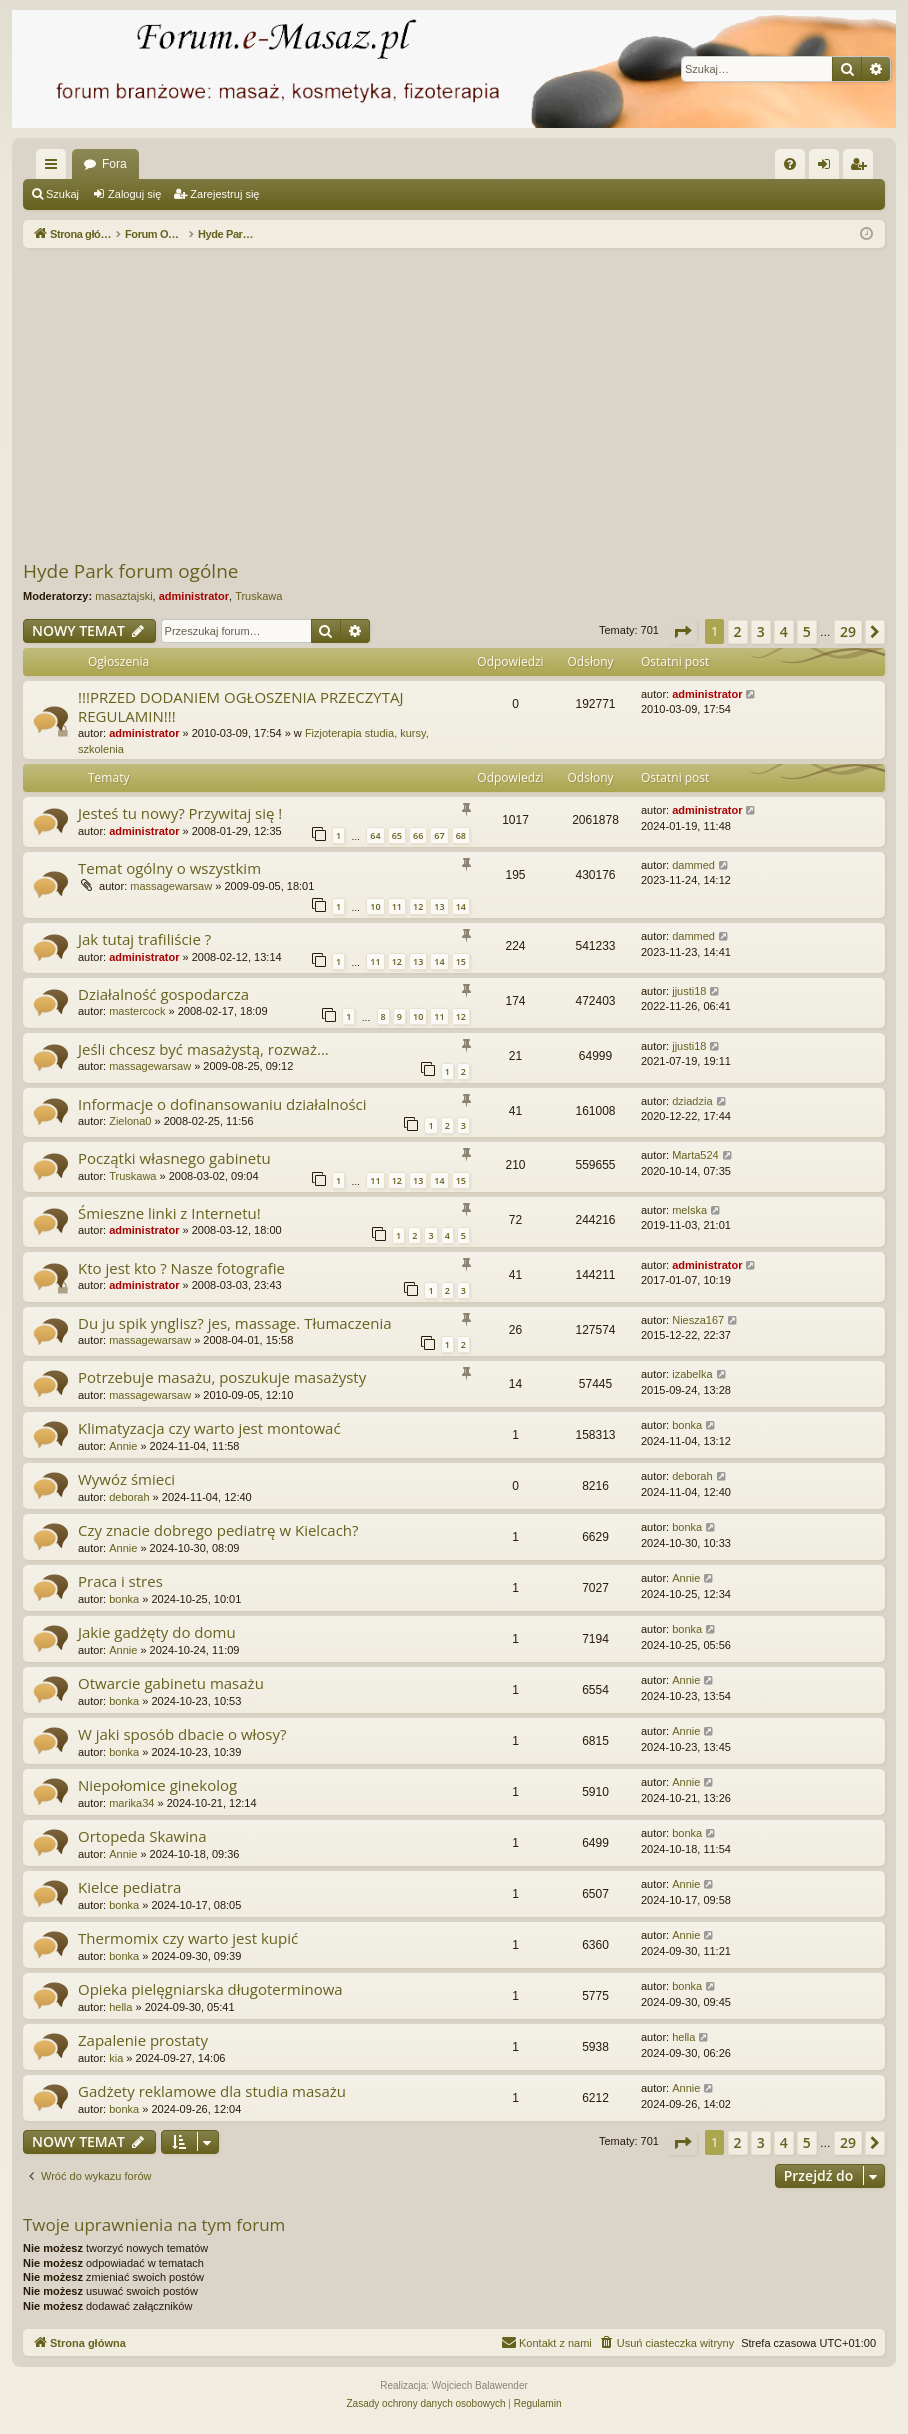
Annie (123, 1446)
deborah (129, 1497)
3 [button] (761, 631)
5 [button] (807, 631)
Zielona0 (130, 1121)
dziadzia (692, 1101)
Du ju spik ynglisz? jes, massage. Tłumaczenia (235, 1323)
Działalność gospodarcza (163, 994)
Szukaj (62, 194)
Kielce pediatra (129, 1887)
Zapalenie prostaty (143, 2040)
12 (418, 906)
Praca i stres (120, 1581)
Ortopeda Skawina (142, 1836)
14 (461, 906)
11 (397, 906)
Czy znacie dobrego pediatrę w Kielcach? (218, 1530)
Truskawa (258, 596)
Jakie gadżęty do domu (157, 1632)
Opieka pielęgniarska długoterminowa (210, 1989)
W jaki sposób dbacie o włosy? (182, 1734)
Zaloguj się (134, 194)
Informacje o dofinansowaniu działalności (222, 1104)
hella (120, 2007)
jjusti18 (689, 991)
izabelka (692, 1374)
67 (439, 835)
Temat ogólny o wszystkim (169, 868)
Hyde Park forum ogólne (131, 571)
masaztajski (123, 596)
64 (375, 835)
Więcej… (55, 168)
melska (689, 1210)
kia (116, 2058)
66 (418, 835)
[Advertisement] (465, 403)
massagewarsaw (171, 886)
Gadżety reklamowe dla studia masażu (212, 2091)
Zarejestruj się (224, 194)
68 (461, 835)
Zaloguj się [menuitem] (828, 168)
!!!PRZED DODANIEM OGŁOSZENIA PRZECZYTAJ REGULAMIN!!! (240, 706)
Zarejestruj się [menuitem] (862, 168)
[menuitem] (790, 164)
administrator (194, 596)
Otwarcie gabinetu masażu (171, 1683)
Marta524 (695, 1155)
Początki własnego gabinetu (174, 1158)
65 (397, 835)
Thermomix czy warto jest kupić (188, 1938)
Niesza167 (698, 1320)
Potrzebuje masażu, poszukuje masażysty (222, 1377)
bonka (687, 1425)
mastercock (137, 1011)
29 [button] (848, 631)
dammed (693, 865)
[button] (682, 632)
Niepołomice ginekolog (157, 1785)
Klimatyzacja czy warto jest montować (209, 1428)
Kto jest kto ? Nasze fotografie (181, 1268)
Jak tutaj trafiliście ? (144, 939)
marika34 (131, 1803)
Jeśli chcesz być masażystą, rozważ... (203, 1049)
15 (461, 961)
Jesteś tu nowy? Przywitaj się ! (180, 813)
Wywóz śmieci (126, 1479)
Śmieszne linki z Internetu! (169, 1213)
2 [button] (738, 631)
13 (439, 906)
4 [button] (784, 631)
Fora (114, 164)
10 (375, 906)
